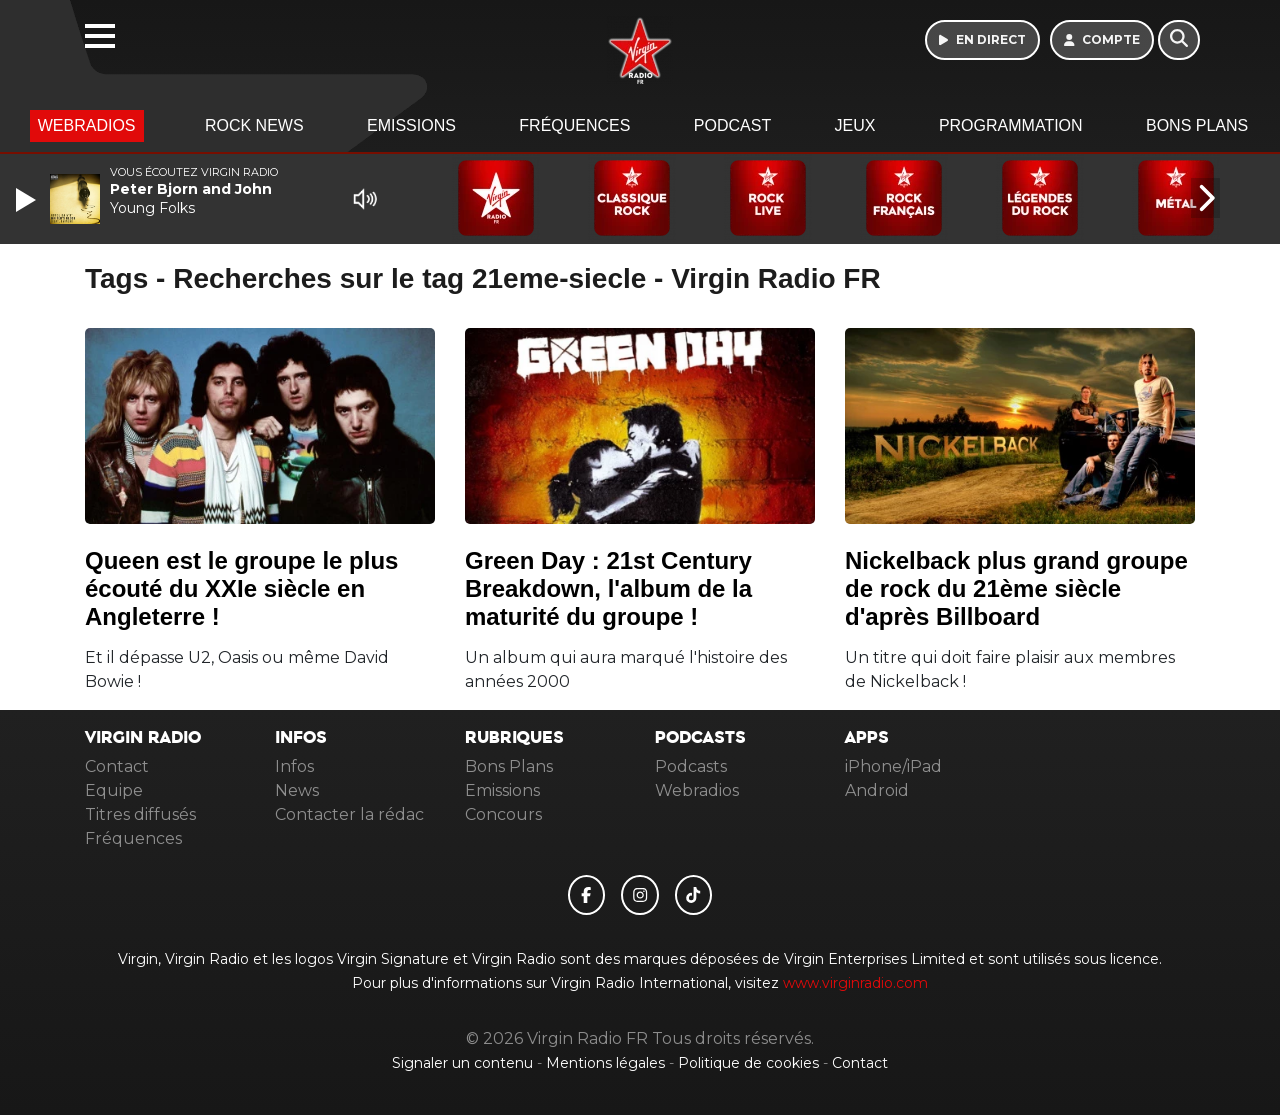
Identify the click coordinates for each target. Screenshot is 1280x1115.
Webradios (87, 125)
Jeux (855, 125)
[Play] (28, 200)
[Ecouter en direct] (982, 40)
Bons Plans (1197, 125)
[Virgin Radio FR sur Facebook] (587, 895)
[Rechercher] (1179, 40)
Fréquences (574, 125)
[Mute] (365, 199)
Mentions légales (607, 1063)
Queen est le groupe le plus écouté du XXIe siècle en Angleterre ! (241, 588)
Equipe (114, 790)
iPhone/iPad (893, 766)
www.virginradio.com (855, 983)
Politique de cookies (748, 1063)
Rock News (254, 125)
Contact (117, 766)
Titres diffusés (140, 814)
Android (877, 790)
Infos (294, 766)
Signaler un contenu (464, 1063)
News (297, 790)
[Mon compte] (1102, 40)
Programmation (1011, 125)
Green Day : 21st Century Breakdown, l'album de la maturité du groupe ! (608, 588)
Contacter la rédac (349, 814)
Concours (503, 814)
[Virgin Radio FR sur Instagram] (640, 895)
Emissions (411, 125)
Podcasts (691, 766)
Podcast (732, 125)
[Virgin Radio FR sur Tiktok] (694, 895)
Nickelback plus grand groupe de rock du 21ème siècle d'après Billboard (1016, 588)
